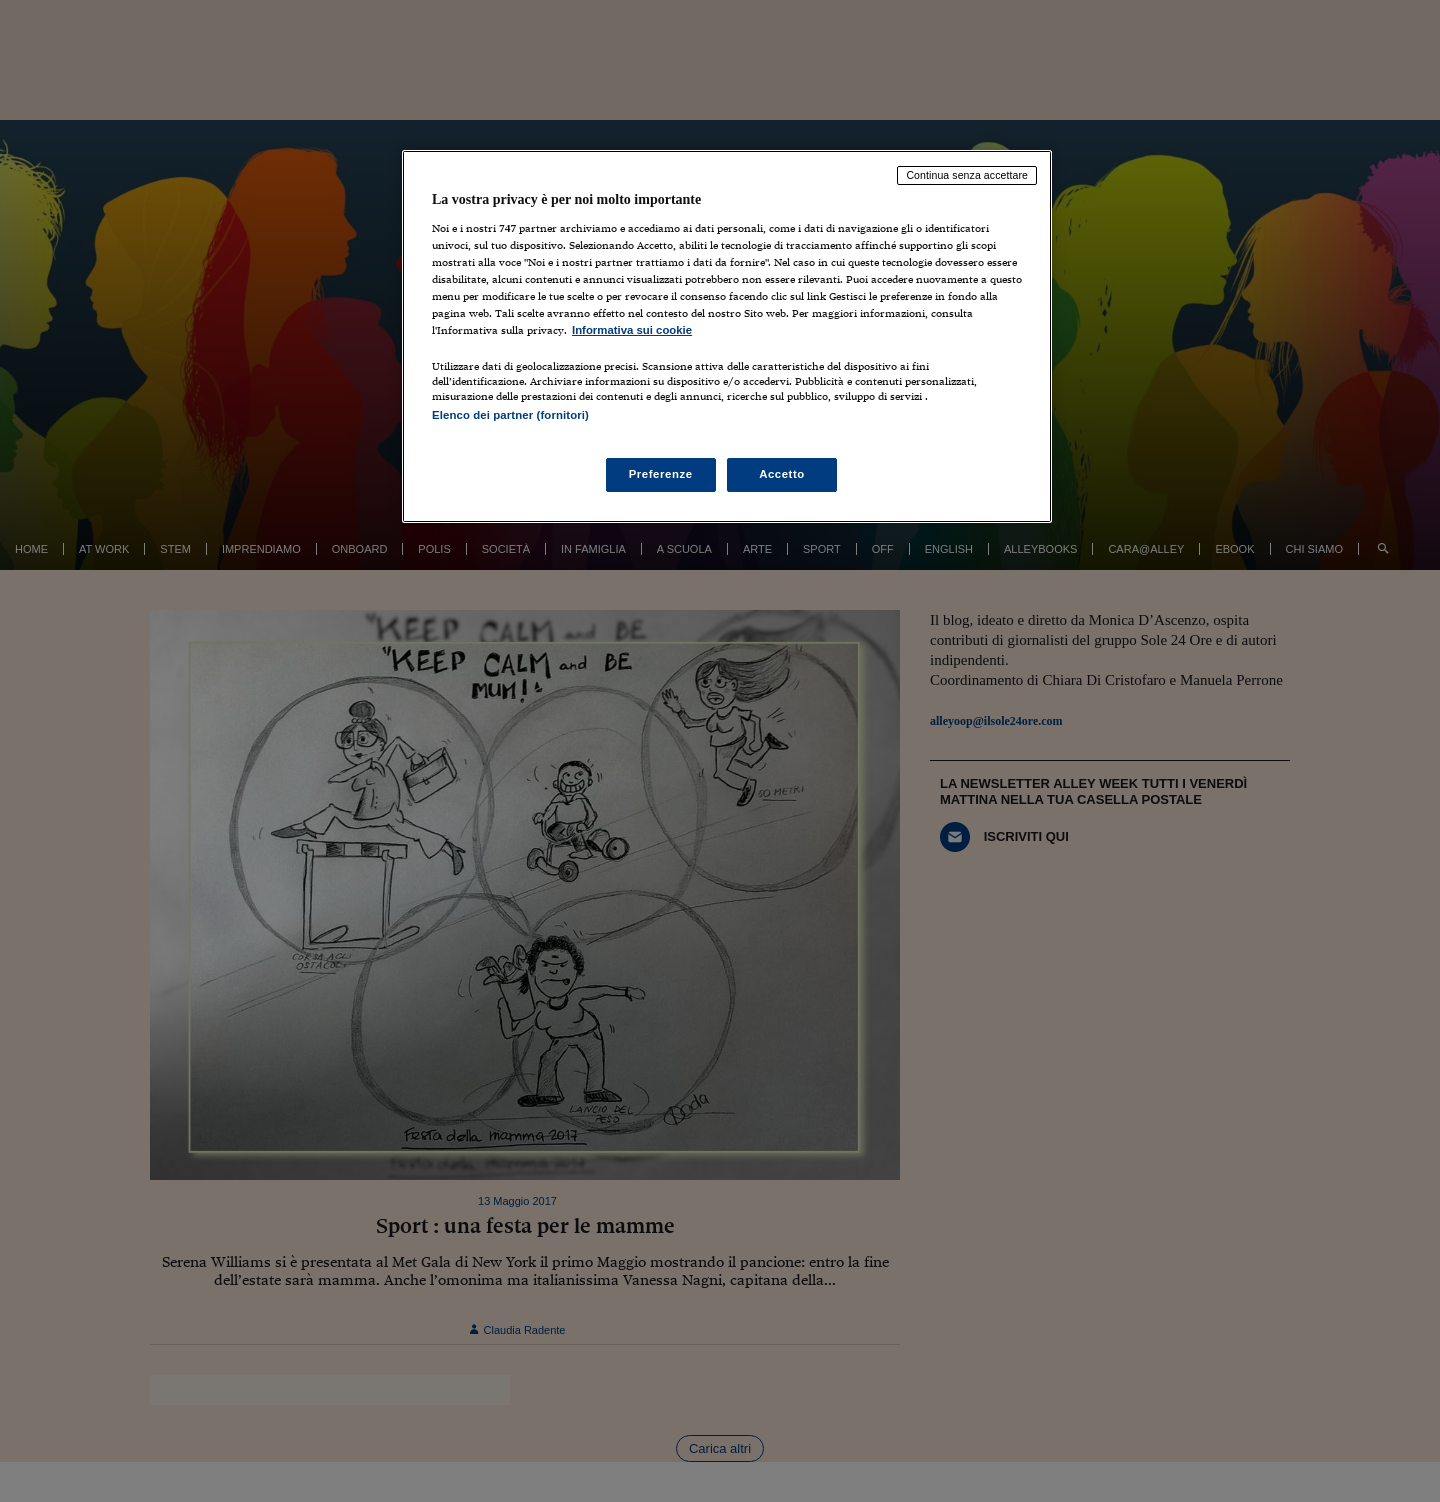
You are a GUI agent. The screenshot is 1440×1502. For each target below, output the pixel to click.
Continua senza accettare (967, 175)
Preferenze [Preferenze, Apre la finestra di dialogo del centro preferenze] (661, 474)
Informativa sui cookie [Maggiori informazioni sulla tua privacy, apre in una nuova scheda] (632, 330)
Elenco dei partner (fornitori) (510, 415)
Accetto (782, 474)
